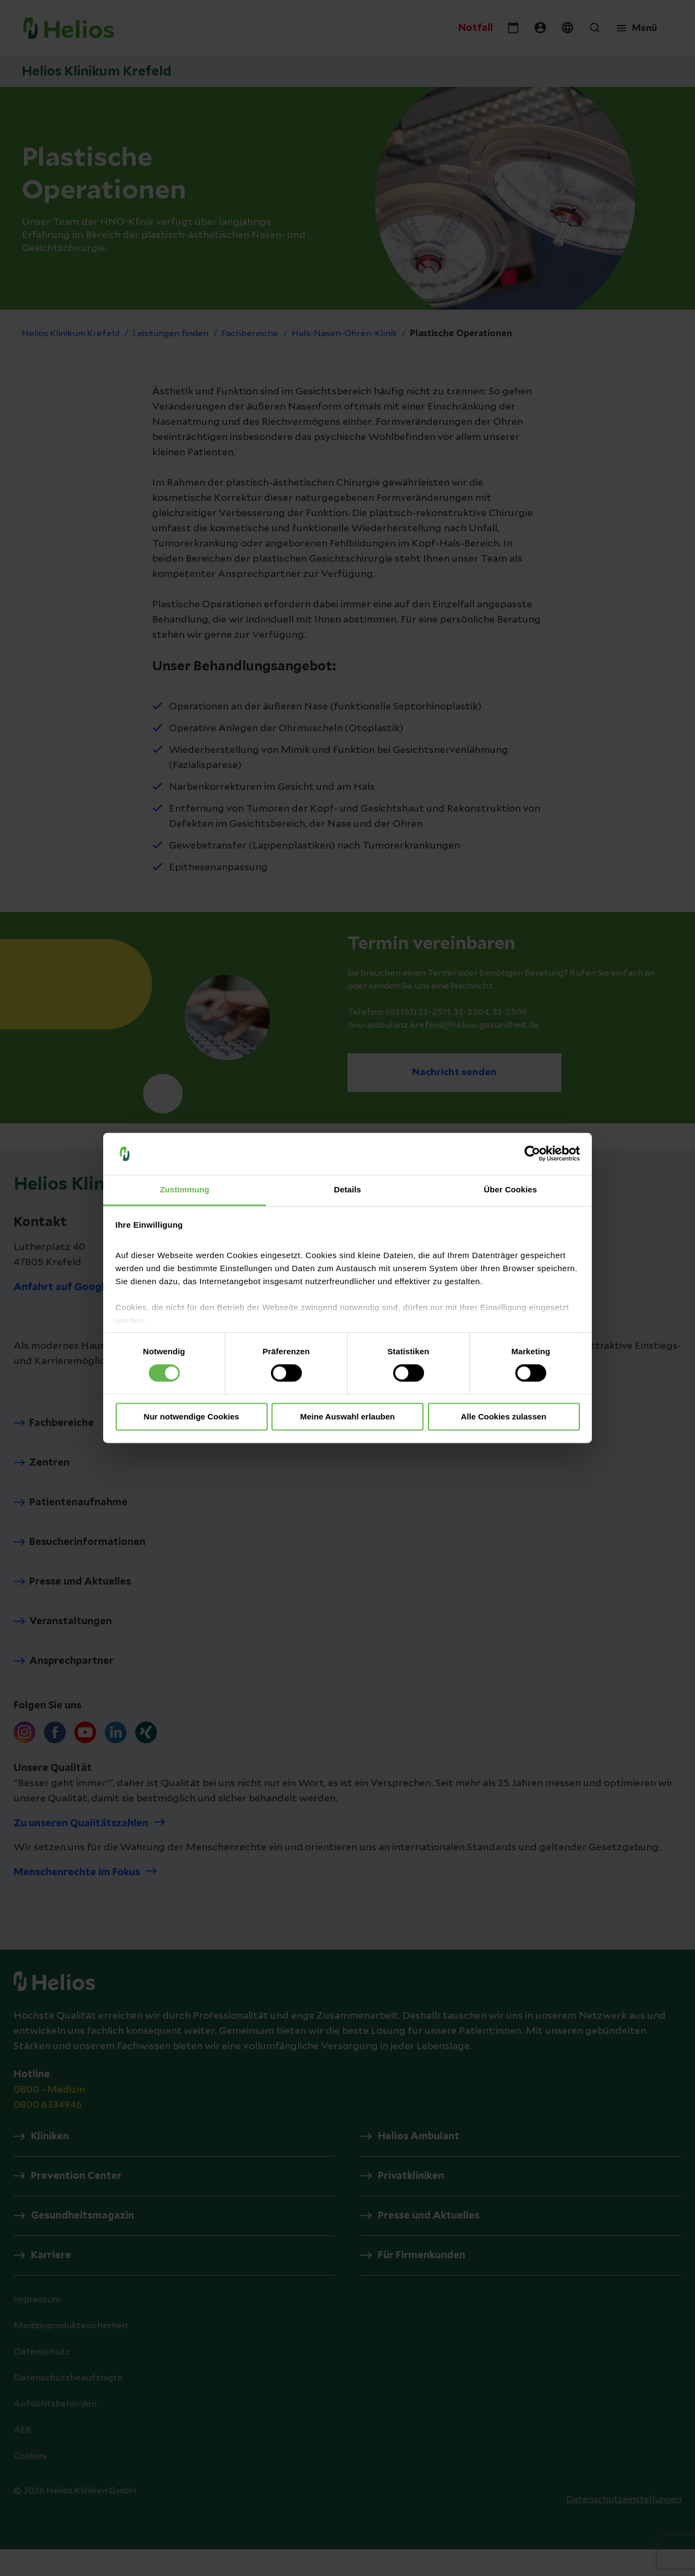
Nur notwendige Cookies (191, 1416)
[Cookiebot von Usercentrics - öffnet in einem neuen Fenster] (532, 1154)
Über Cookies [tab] (510, 1189)
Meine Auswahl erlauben (347, 1416)
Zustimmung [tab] (185, 1189)
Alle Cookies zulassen (504, 1416)
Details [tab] (347, 1189)
